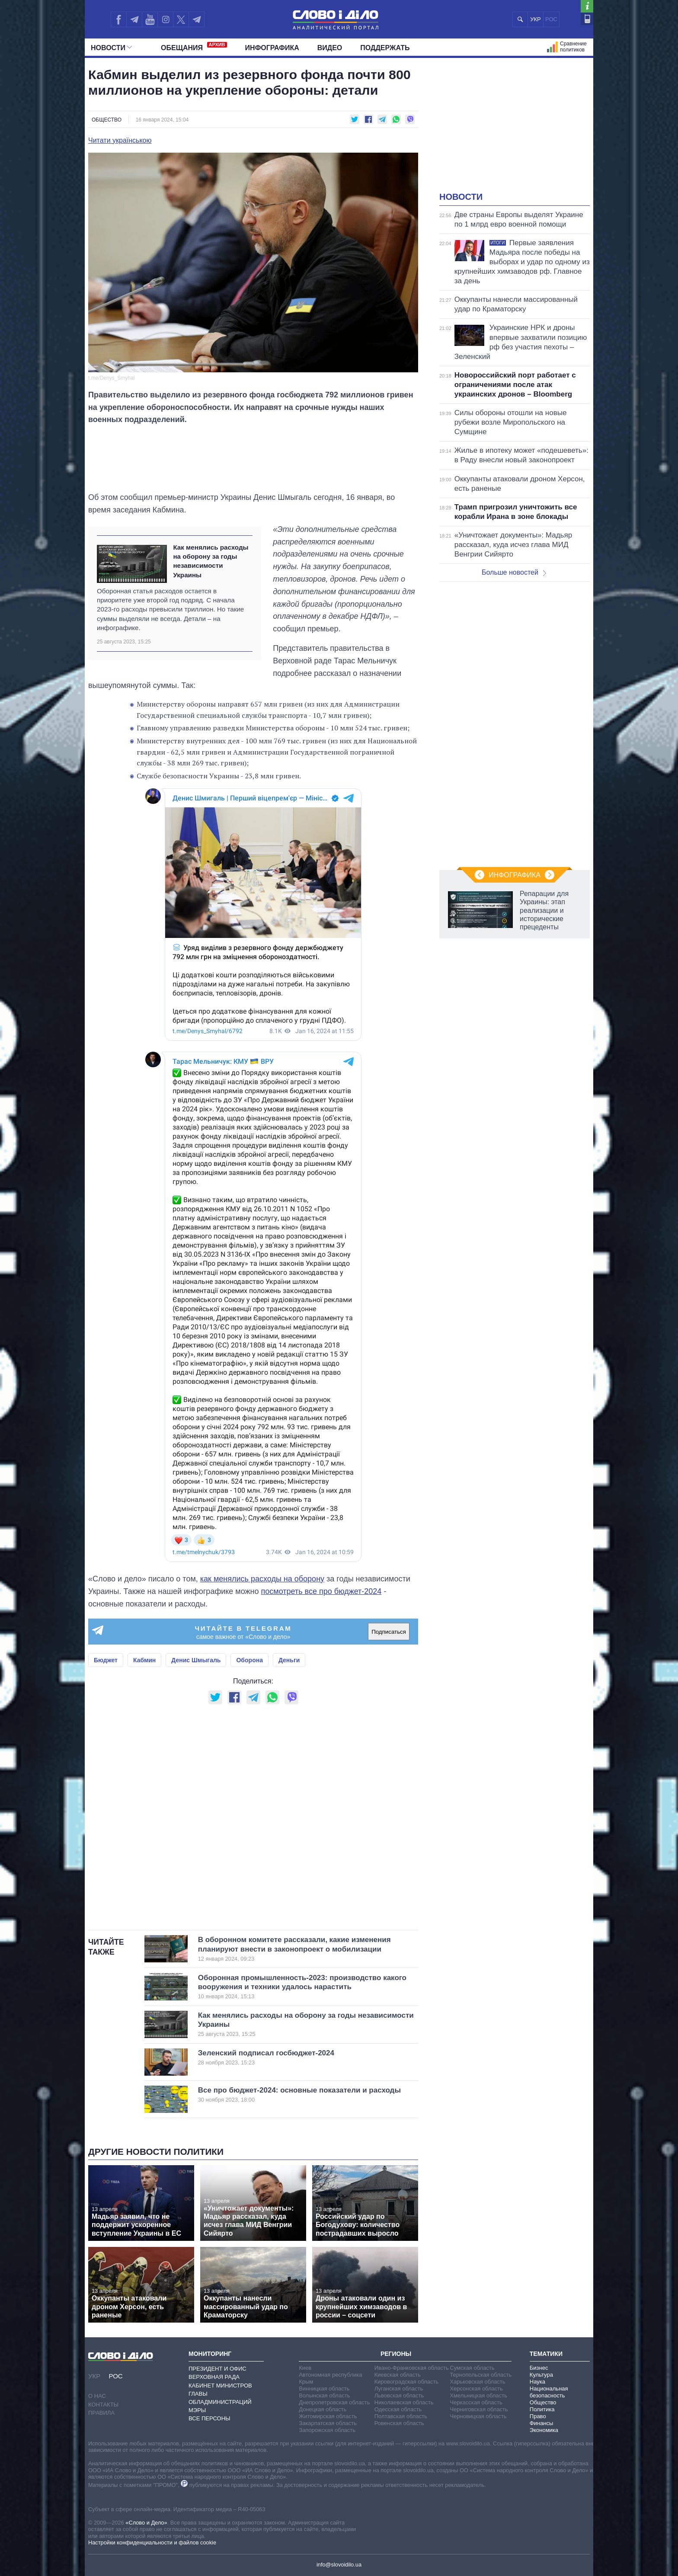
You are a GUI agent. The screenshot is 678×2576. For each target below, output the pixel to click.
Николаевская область (404, 2402)
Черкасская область (476, 2402)
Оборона (249, 1660)
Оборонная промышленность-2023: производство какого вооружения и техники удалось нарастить (302, 1987)
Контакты (103, 2404)
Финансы (541, 2423)
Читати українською (120, 140)
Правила (101, 2413)
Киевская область (397, 2374)
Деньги (289, 1660)
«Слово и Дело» (146, 2522)
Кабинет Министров (220, 2385)
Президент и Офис (217, 2368)
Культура (541, 2374)
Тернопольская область (481, 2374)
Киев (305, 2368)
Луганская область (398, 2388)
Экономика (544, 2430)
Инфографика (272, 47)
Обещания (194, 46)
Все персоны (209, 2418)
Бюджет (106, 1660)
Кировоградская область (406, 2381)
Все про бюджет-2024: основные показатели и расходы (299, 2094)
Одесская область (398, 2409)
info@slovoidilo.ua (339, 2564)
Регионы (396, 2353)
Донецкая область (322, 2409)
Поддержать (384, 47)
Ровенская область (399, 2423)
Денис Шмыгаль (196, 1660)
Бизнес (539, 2368)
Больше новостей (514, 572)
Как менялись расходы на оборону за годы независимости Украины (210, 561)
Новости (111, 47)
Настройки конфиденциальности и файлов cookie (152, 2542)
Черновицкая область (478, 2416)
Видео (329, 47)
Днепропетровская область (334, 2402)
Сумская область (472, 2368)
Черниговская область (479, 2409)
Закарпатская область (328, 2423)
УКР (535, 19)
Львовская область (399, 2395)
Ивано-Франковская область (411, 2368)
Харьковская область (477, 2381)
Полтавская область (400, 2416)
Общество (107, 120)
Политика (542, 2409)
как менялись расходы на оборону (262, 1578)
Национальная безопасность (549, 2392)
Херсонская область (476, 2388)
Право (538, 2416)
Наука (537, 2381)
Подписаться (388, 1632)
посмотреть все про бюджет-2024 (321, 1591)
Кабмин (144, 1660)
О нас (97, 2396)
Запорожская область (327, 2430)
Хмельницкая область (478, 2395)
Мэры (197, 2410)
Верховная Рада (214, 2377)
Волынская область (324, 2395)
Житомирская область (328, 2416)
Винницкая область (324, 2388)
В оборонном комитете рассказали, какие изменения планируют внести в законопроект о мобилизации (294, 1949)
